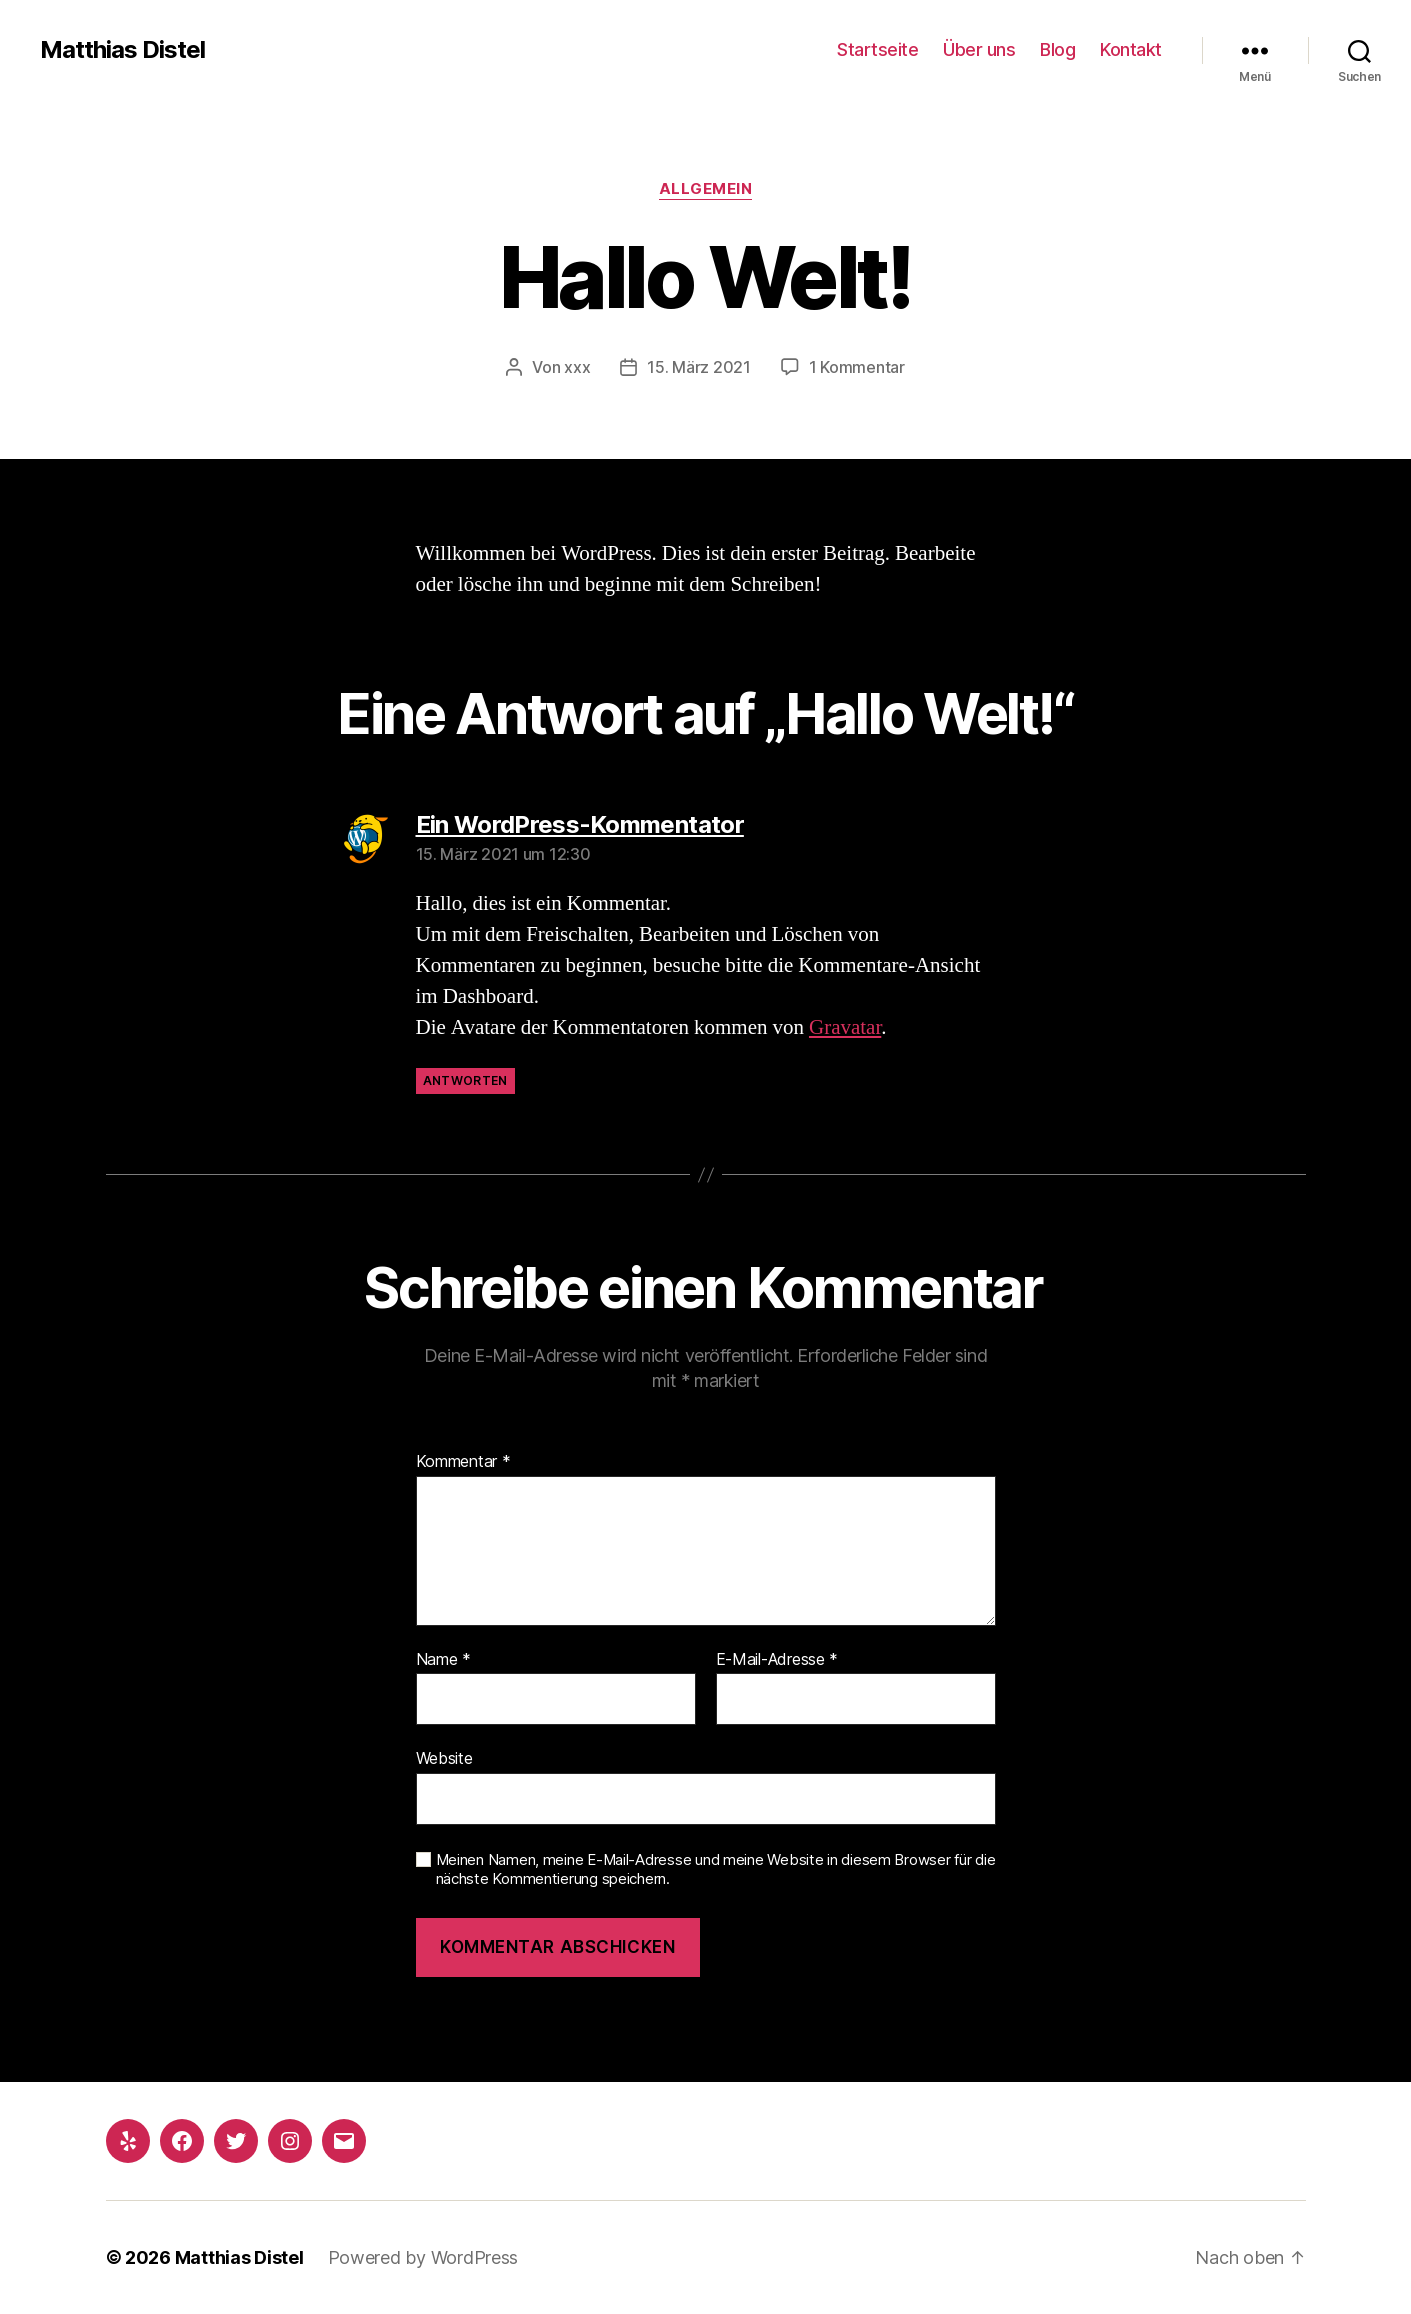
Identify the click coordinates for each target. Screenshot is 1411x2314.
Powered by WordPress (423, 2257)
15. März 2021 (699, 367)
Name (443, 1660)
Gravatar (845, 1027)
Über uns (979, 49)
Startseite (877, 49)
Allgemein (706, 189)
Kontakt (1131, 49)
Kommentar (463, 1462)
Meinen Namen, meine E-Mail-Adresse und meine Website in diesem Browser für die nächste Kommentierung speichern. (716, 1869)
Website (444, 1758)
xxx (577, 367)
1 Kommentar (857, 367)
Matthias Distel (122, 50)
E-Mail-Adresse (777, 1660)
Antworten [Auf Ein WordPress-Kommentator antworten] (465, 1080)
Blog (1057, 49)
